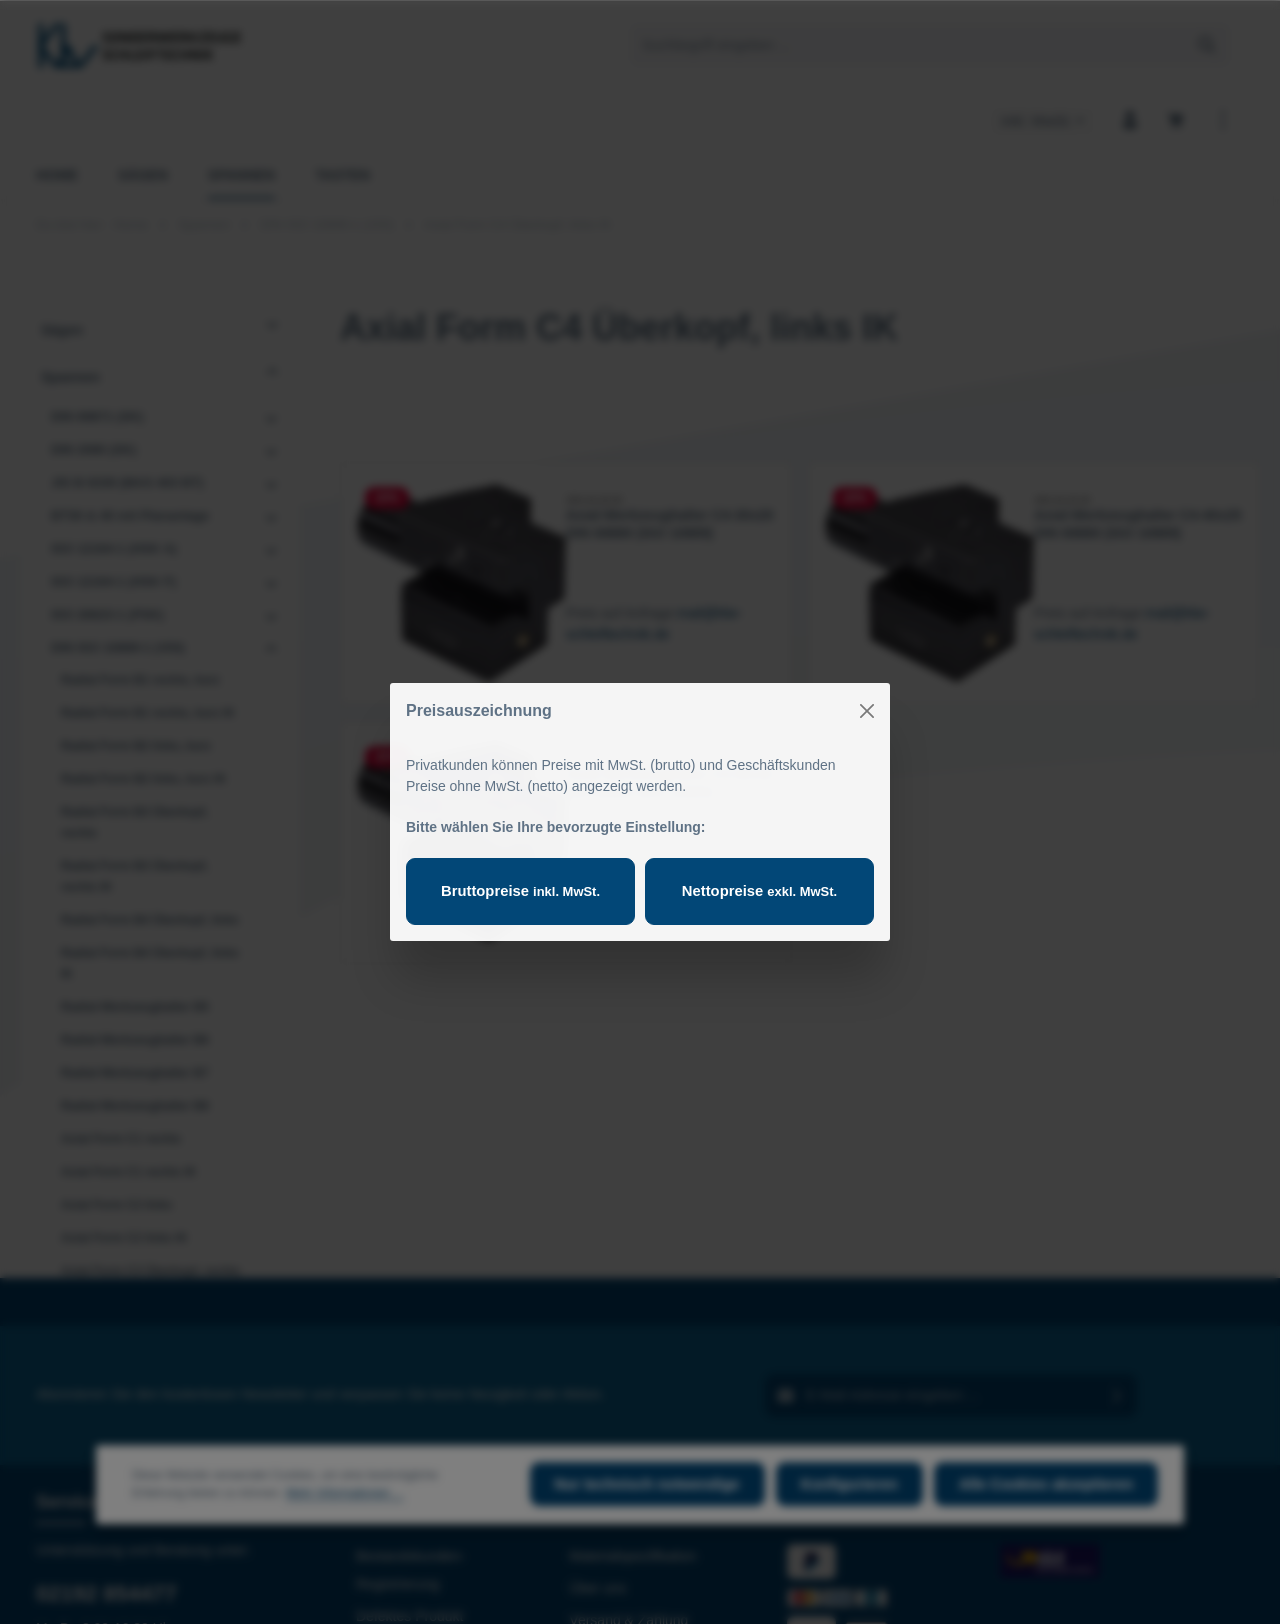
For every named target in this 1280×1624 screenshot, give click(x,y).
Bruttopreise (520, 891)
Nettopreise (759, 891)
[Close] (867, 711)
